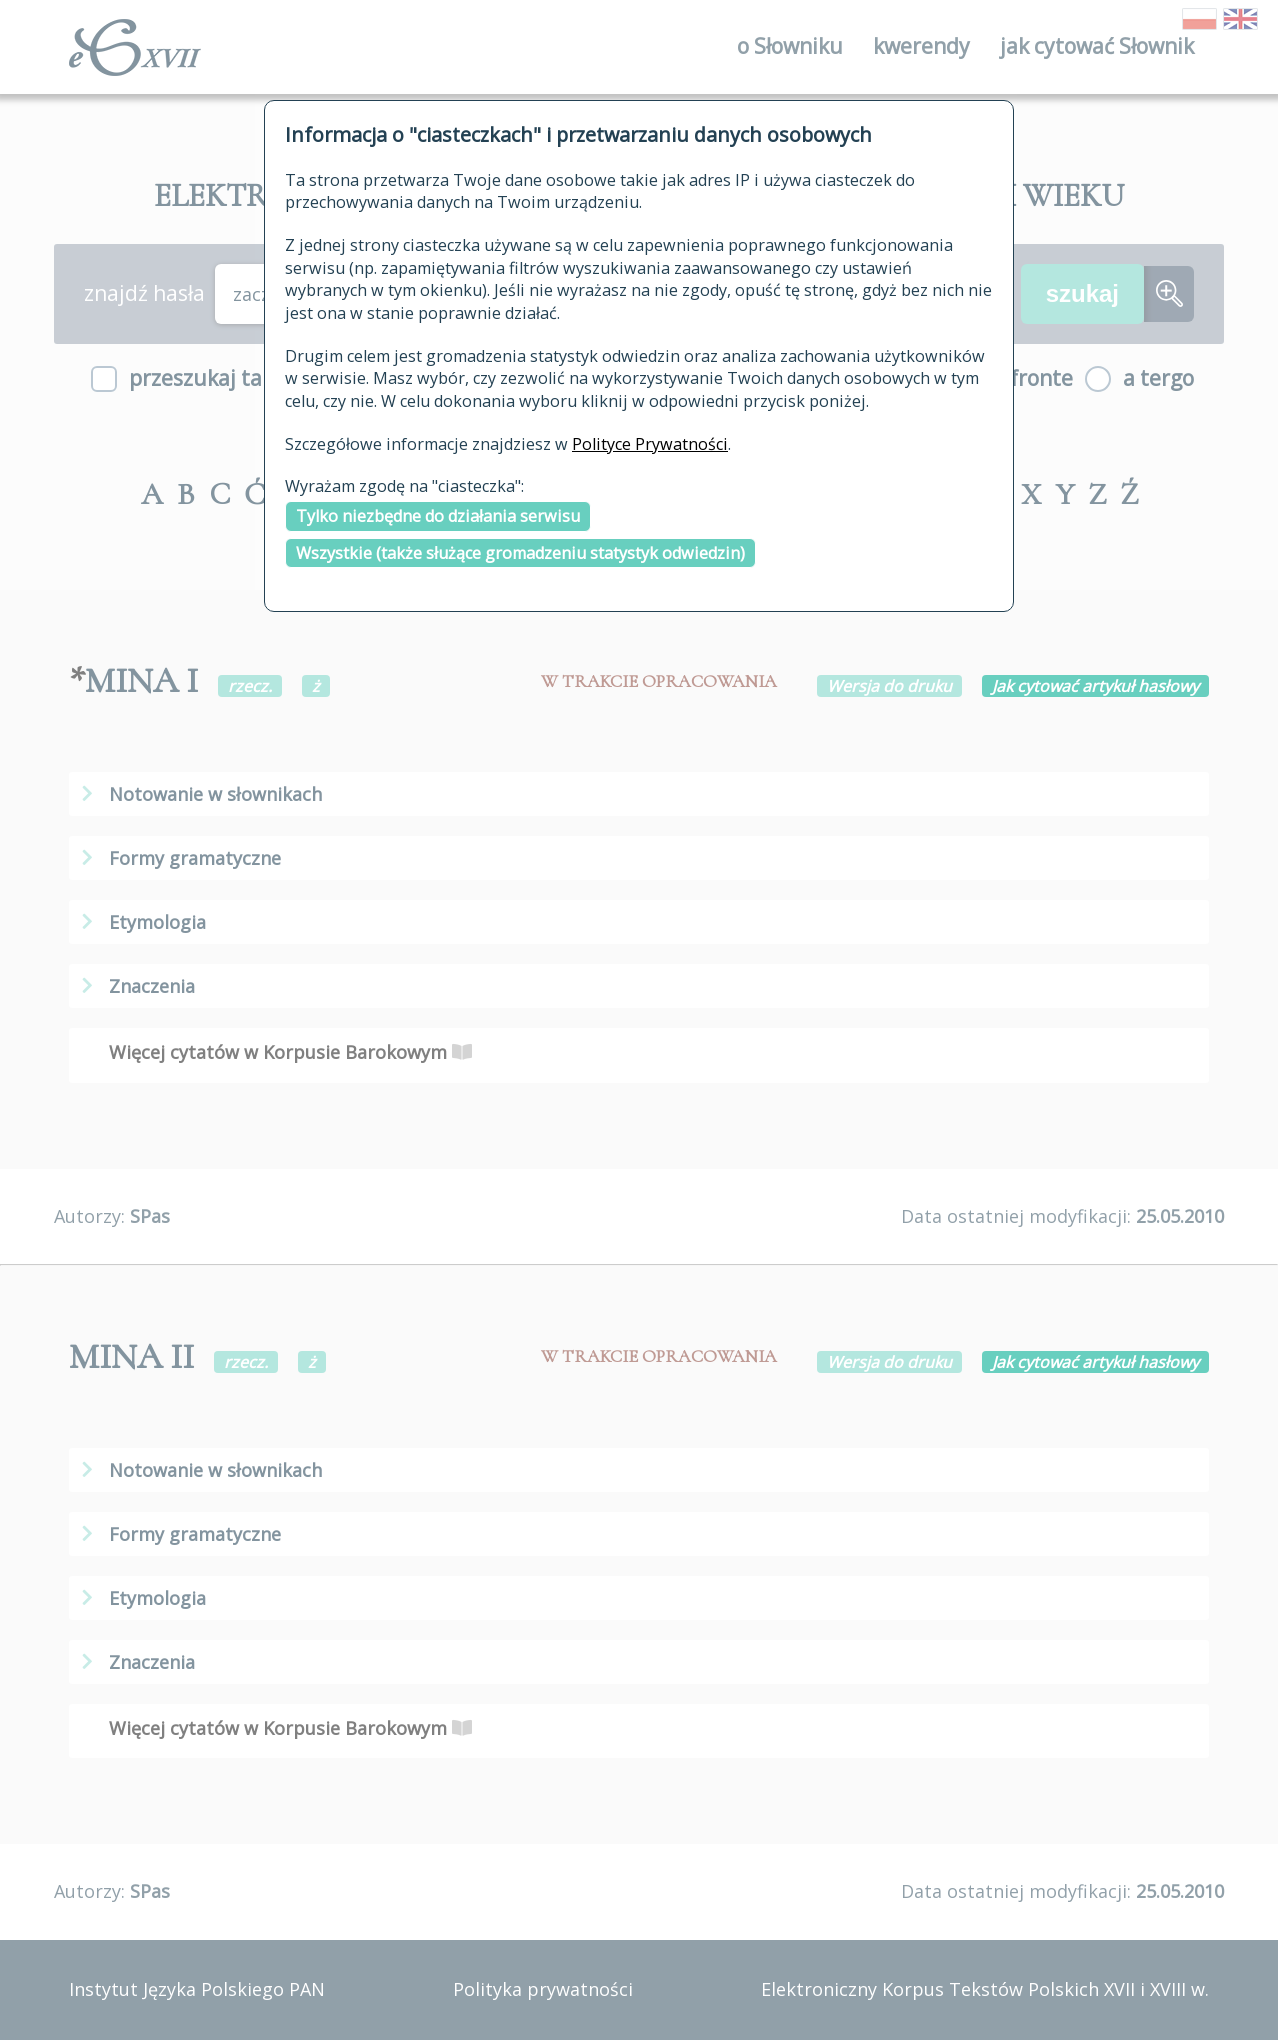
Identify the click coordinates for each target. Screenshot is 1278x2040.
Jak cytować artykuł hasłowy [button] (1095, 686)
